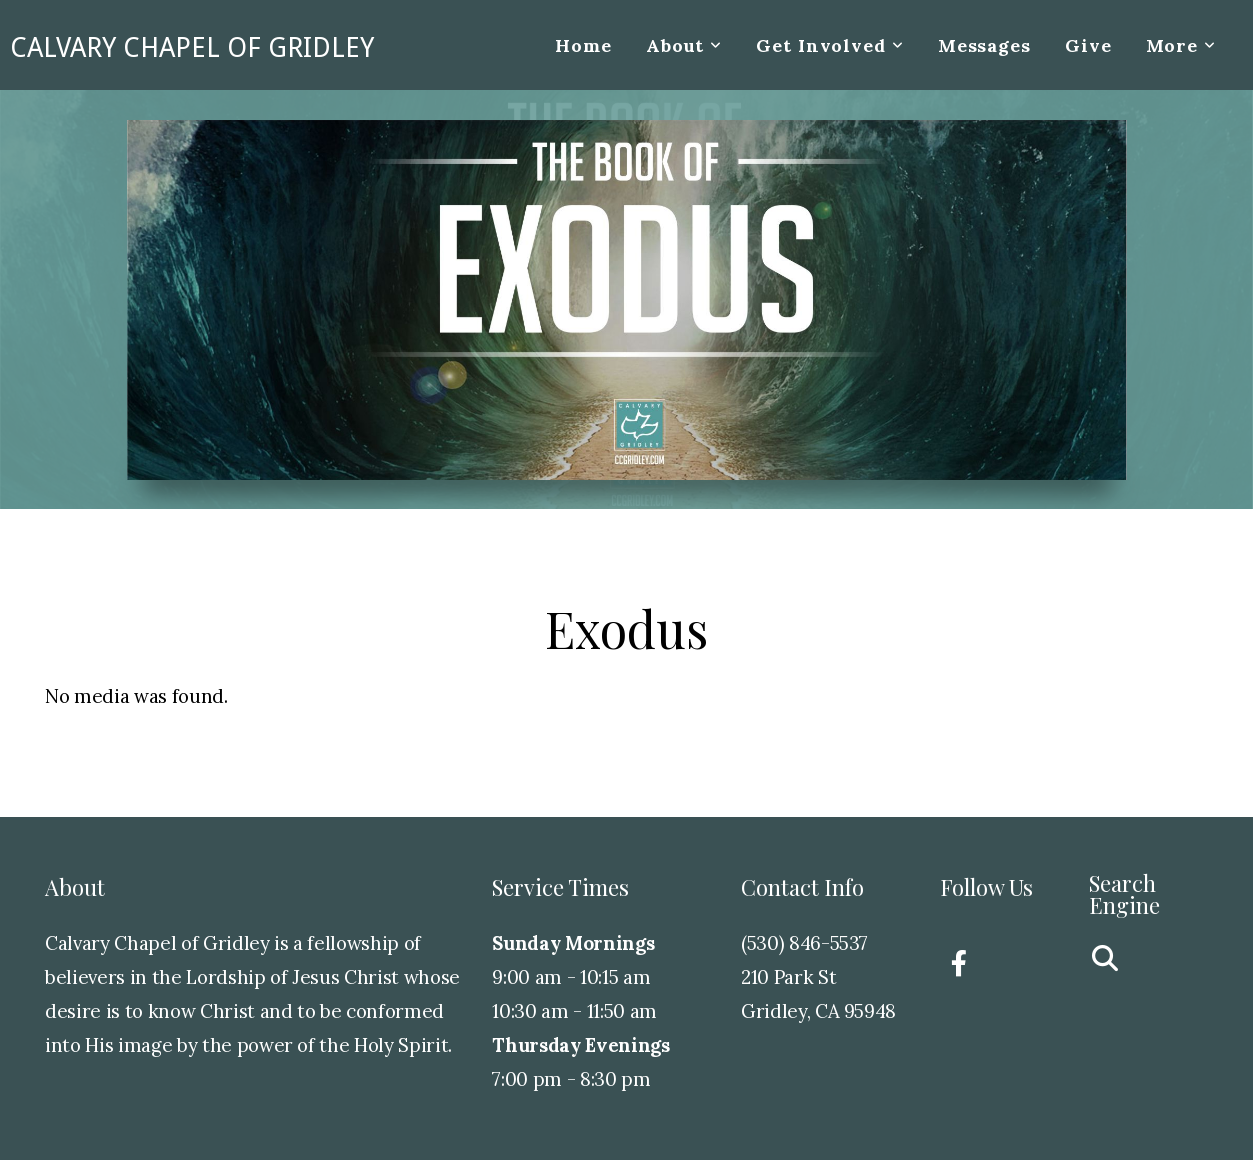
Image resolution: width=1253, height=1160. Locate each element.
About (684, 45)
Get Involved (830, 45)
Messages (984, 45)
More (1181, 45)
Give (1088, 45)
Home (583, 45)
